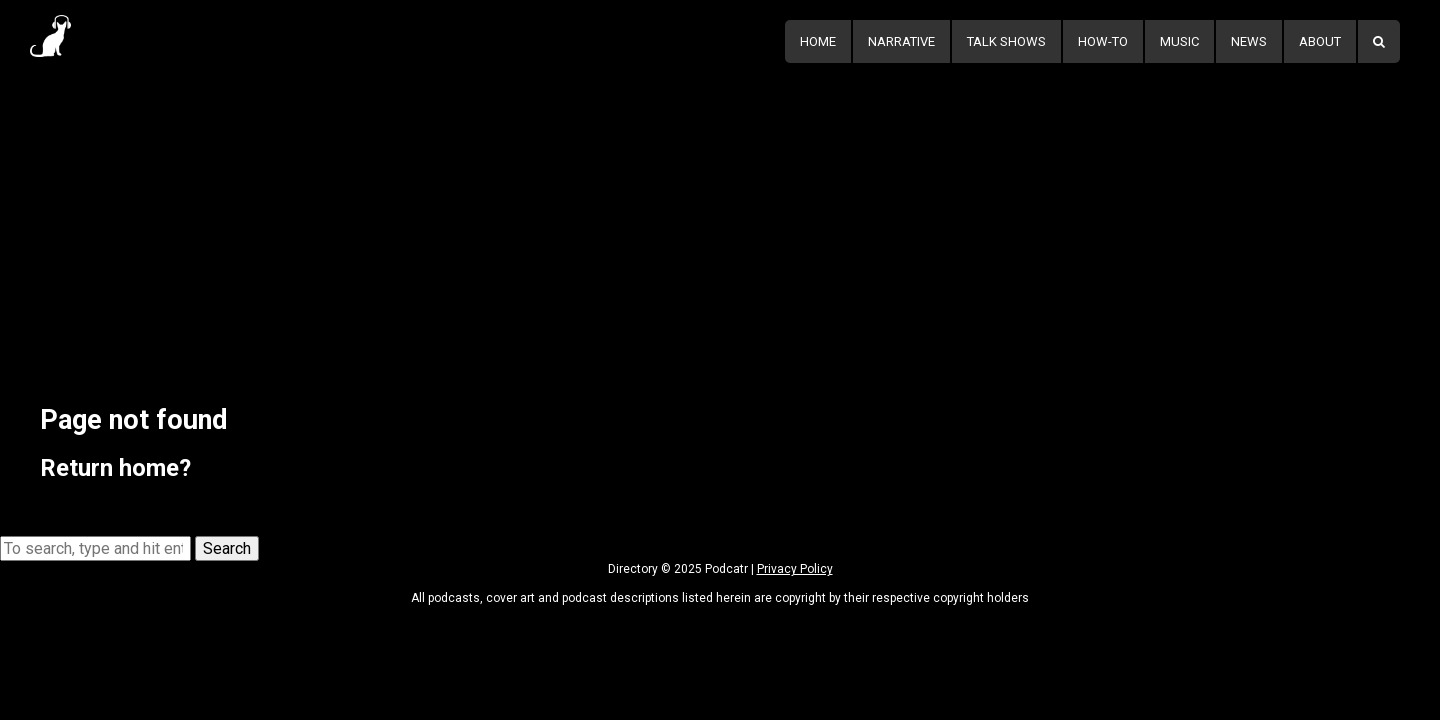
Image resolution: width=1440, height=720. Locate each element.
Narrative (901, 41)
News (1249, 41)
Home (818, 41)
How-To (1103, 41)
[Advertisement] (720, 217)
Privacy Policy (795, 569)
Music (1179, 41)
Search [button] (227, 548)
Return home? (115, 468)
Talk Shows (1006, 41)
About (1320, 41)
